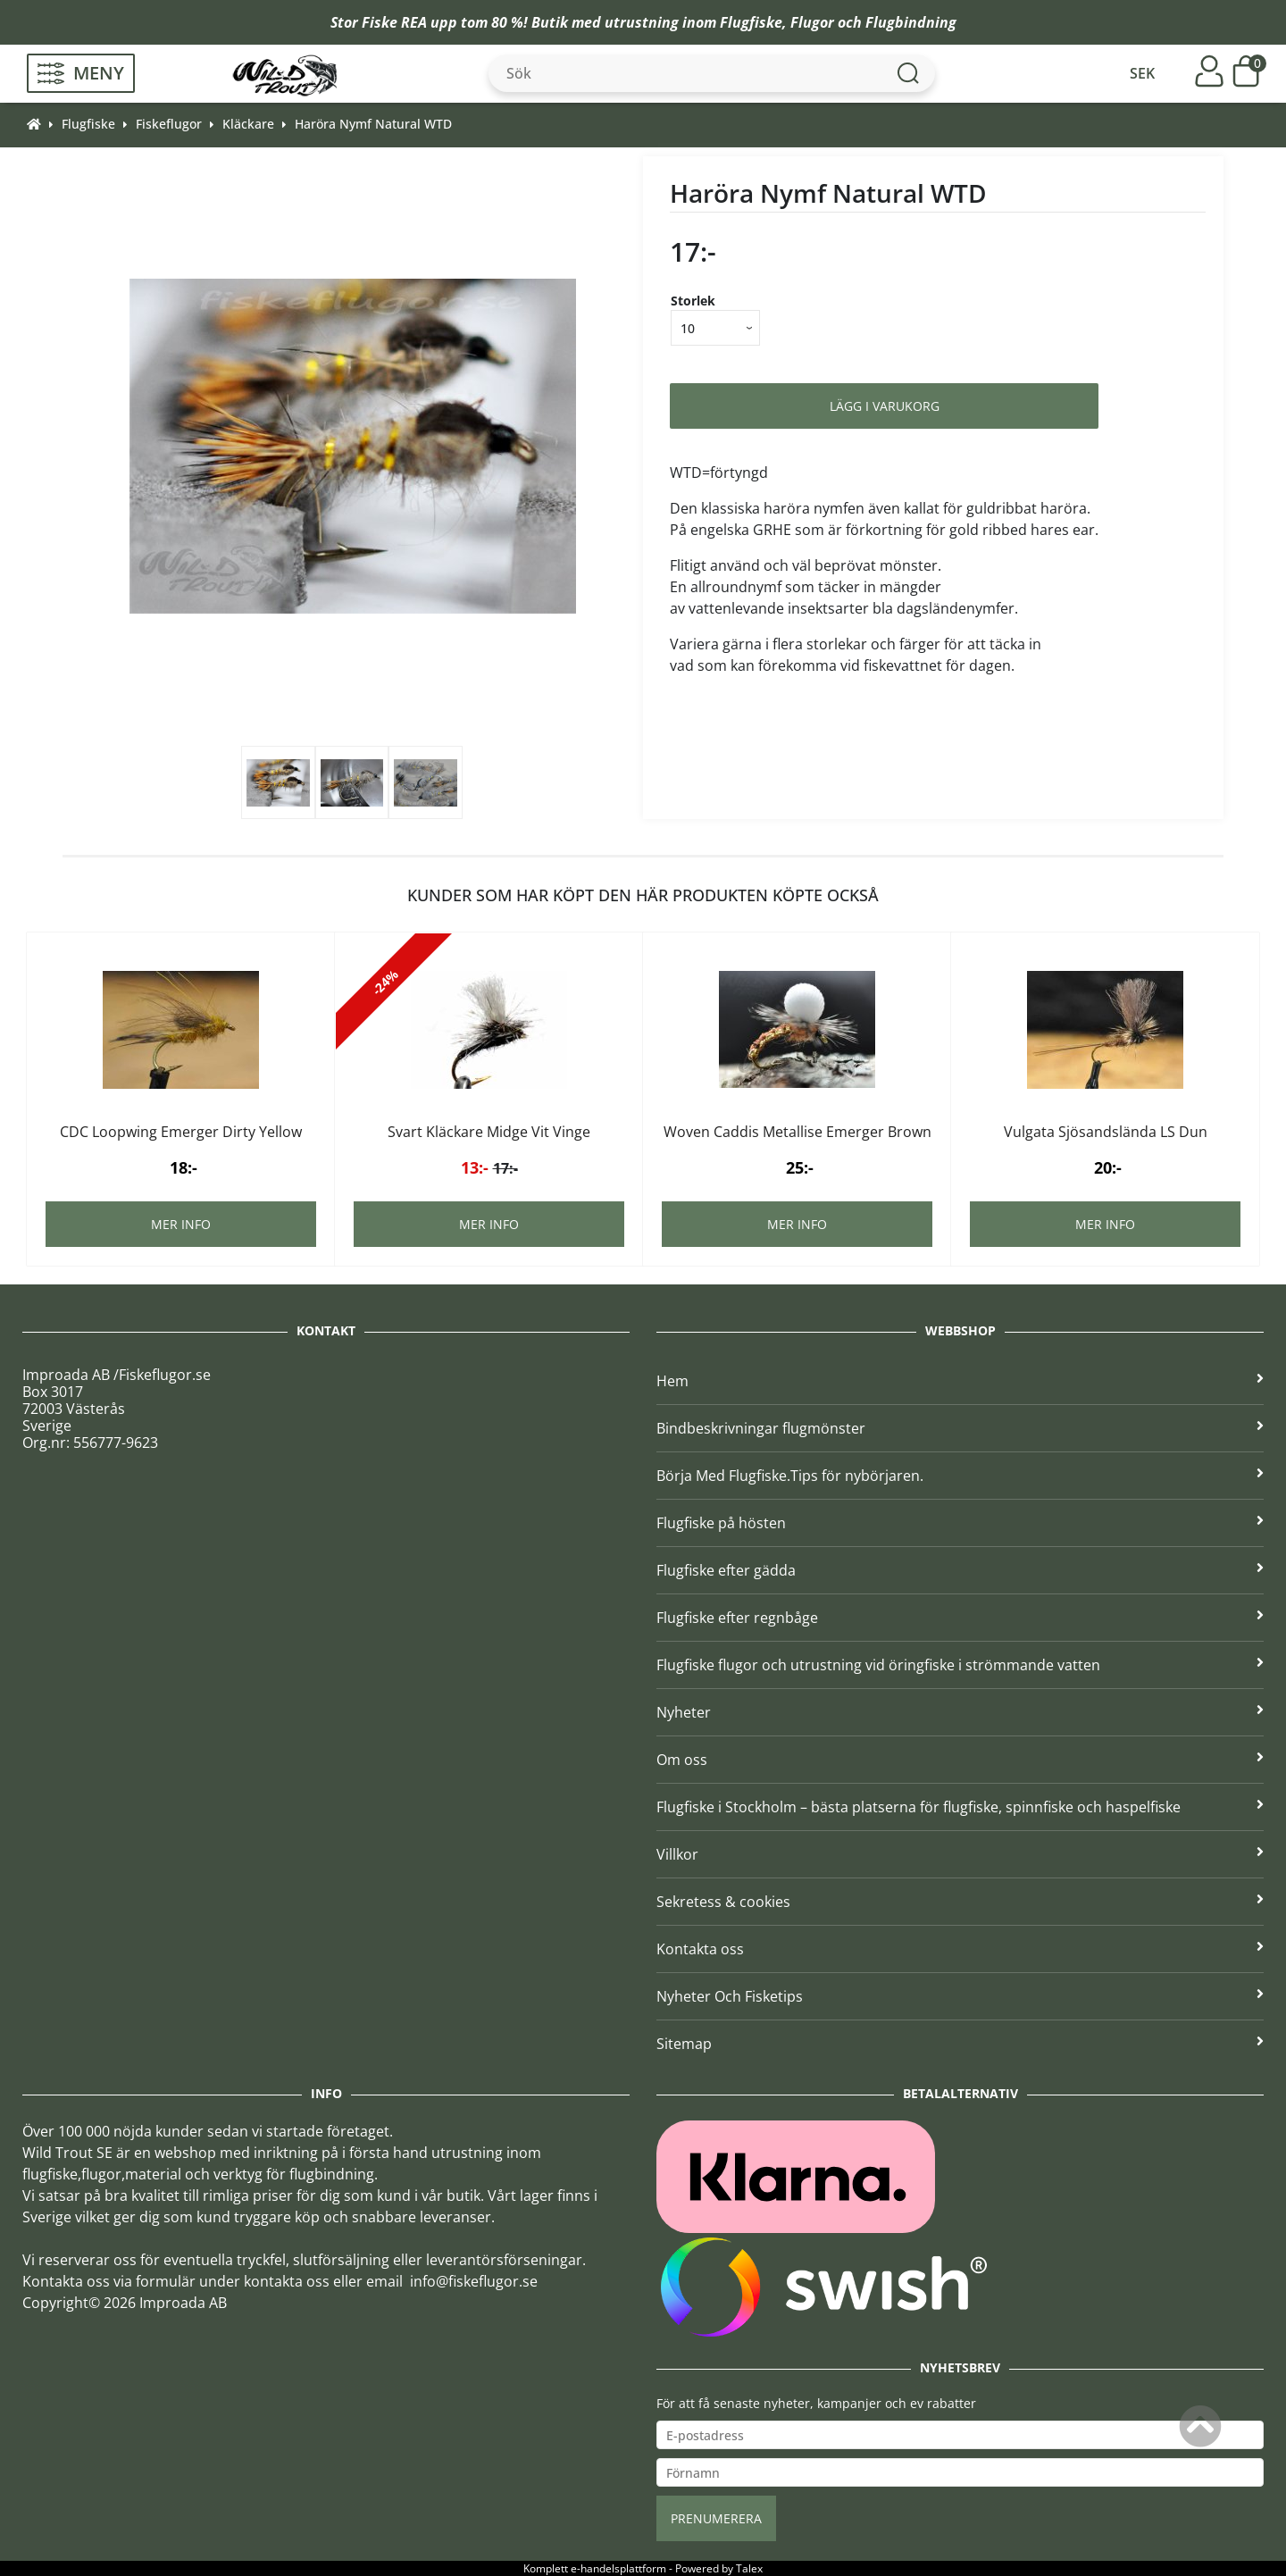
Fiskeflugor (169, 123)
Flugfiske (751, 22)
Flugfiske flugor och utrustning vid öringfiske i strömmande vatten (960, 1665)
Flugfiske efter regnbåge (960, 1617)
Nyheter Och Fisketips (960, 1996)
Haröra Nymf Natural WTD (373, 123)
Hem (960, 1381)
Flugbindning (910, 22)
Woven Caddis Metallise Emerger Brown (797, 1132)
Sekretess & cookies (960, 1901)
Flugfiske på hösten (960, 1523)
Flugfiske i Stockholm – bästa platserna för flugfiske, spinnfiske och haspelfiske (960, 1807)
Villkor (960, 1854)
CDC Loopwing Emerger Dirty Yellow (181, 1132)
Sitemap (960, 2043)
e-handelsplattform (618, 2568)
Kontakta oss (960, 1949)
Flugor (812, 22)
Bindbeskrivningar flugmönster (960, 1428)
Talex (749, 2568)
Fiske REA (394, 22)
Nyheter (960, 1712)
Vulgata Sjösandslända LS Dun (1105, 1132)
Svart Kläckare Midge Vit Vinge (489, 1132)
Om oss (960, 1759)
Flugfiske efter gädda (960, 1570)
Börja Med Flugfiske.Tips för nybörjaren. (960, 1475)
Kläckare (248, 123)
